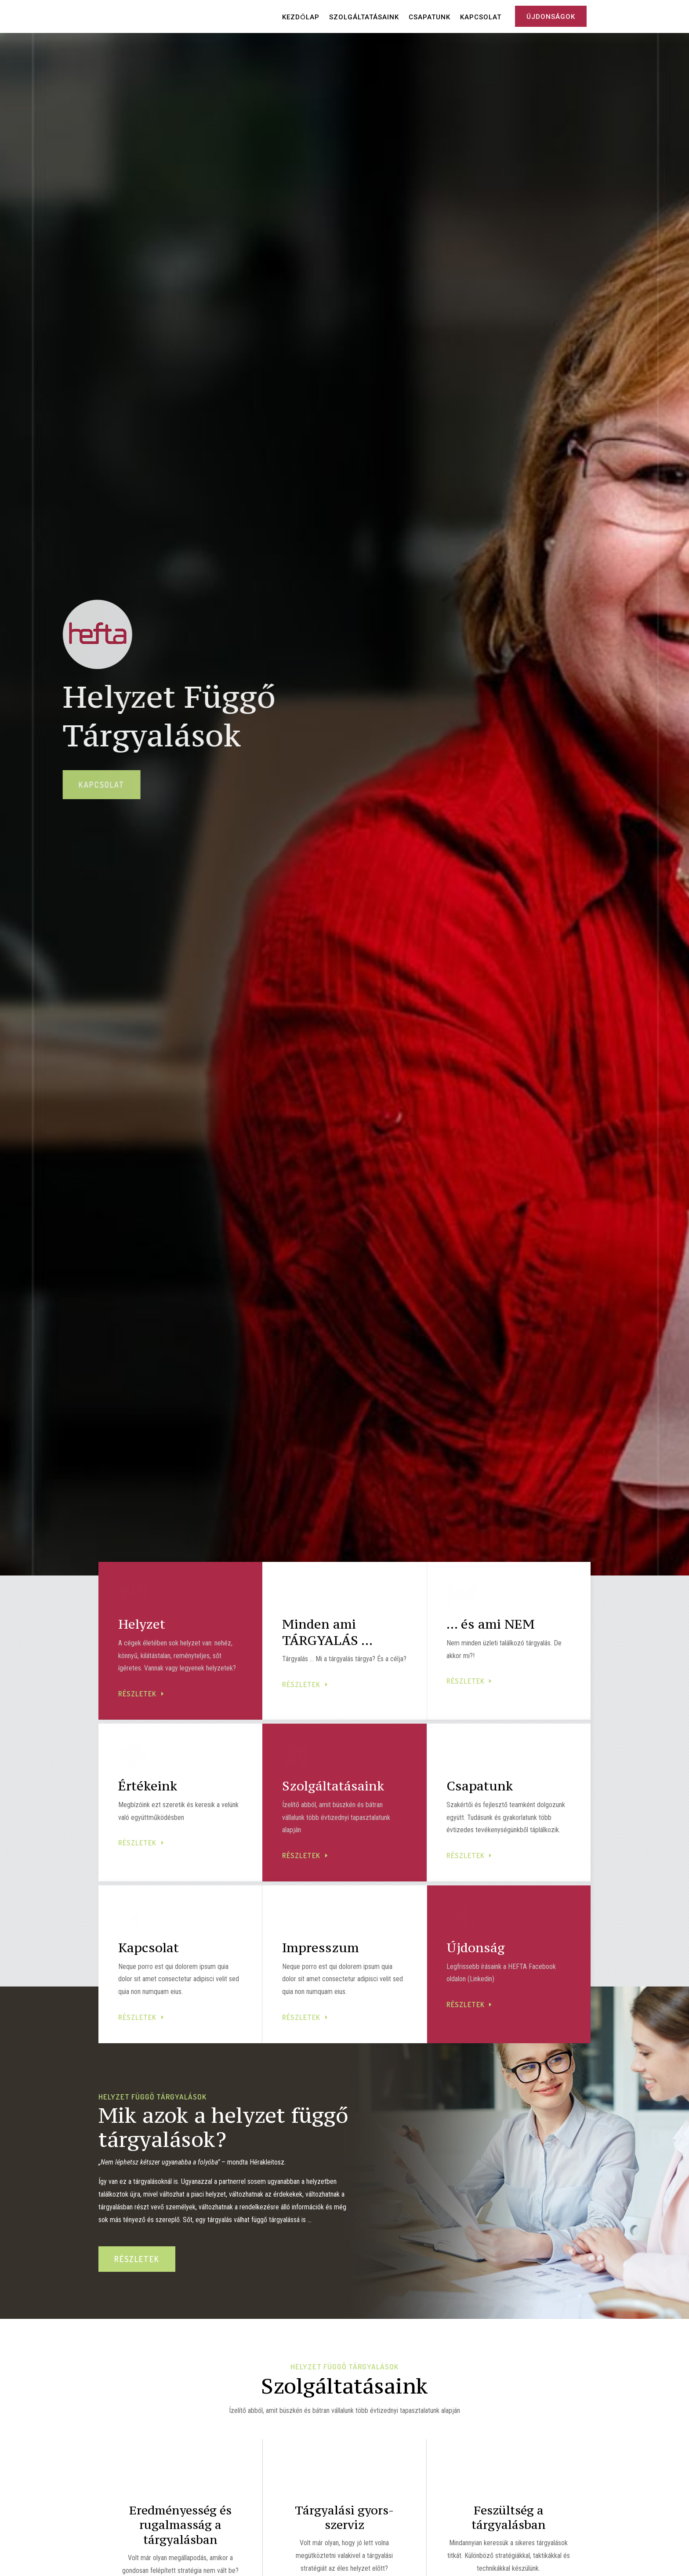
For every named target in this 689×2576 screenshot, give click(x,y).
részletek (137, 1693)
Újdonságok (550, 17)
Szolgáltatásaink (364, 17)
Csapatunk (429, 17)
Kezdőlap (300, 17)
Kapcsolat (480, 17)
